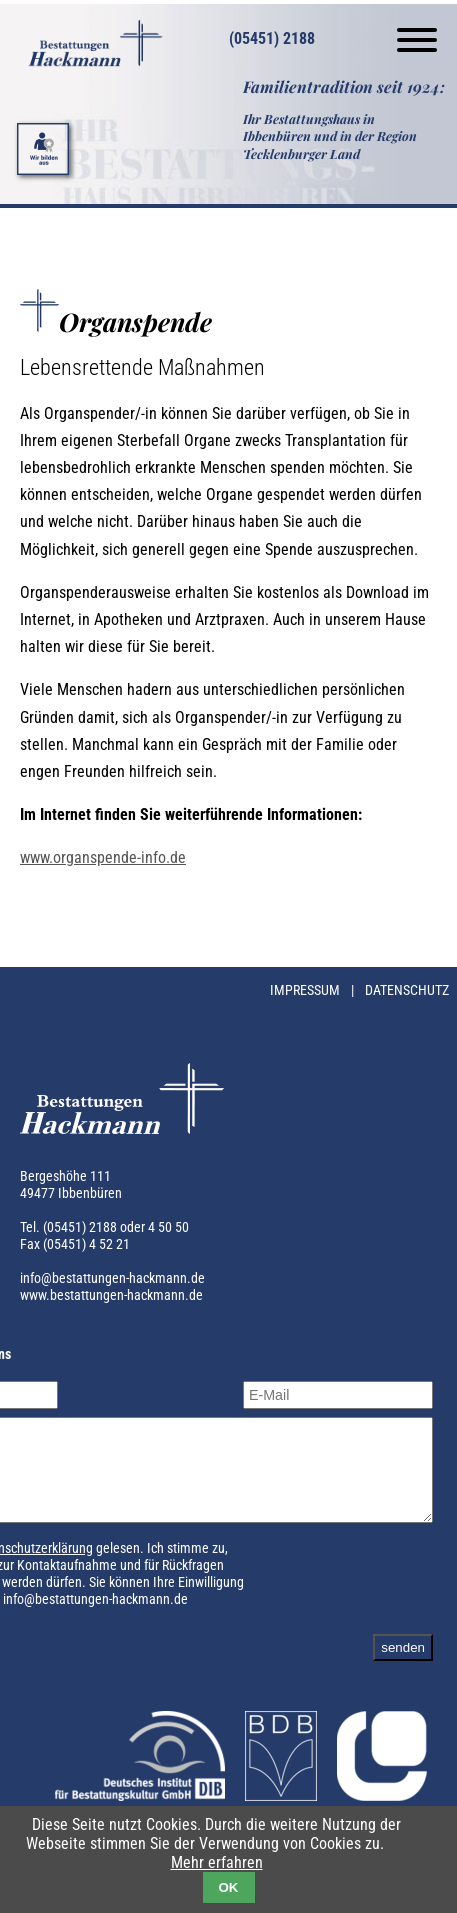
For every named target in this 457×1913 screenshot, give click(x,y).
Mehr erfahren (217, 1862)
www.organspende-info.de (103, 857)
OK (229, 1887)
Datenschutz (407, 990)
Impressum (306, 990)
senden (403, 1665)
